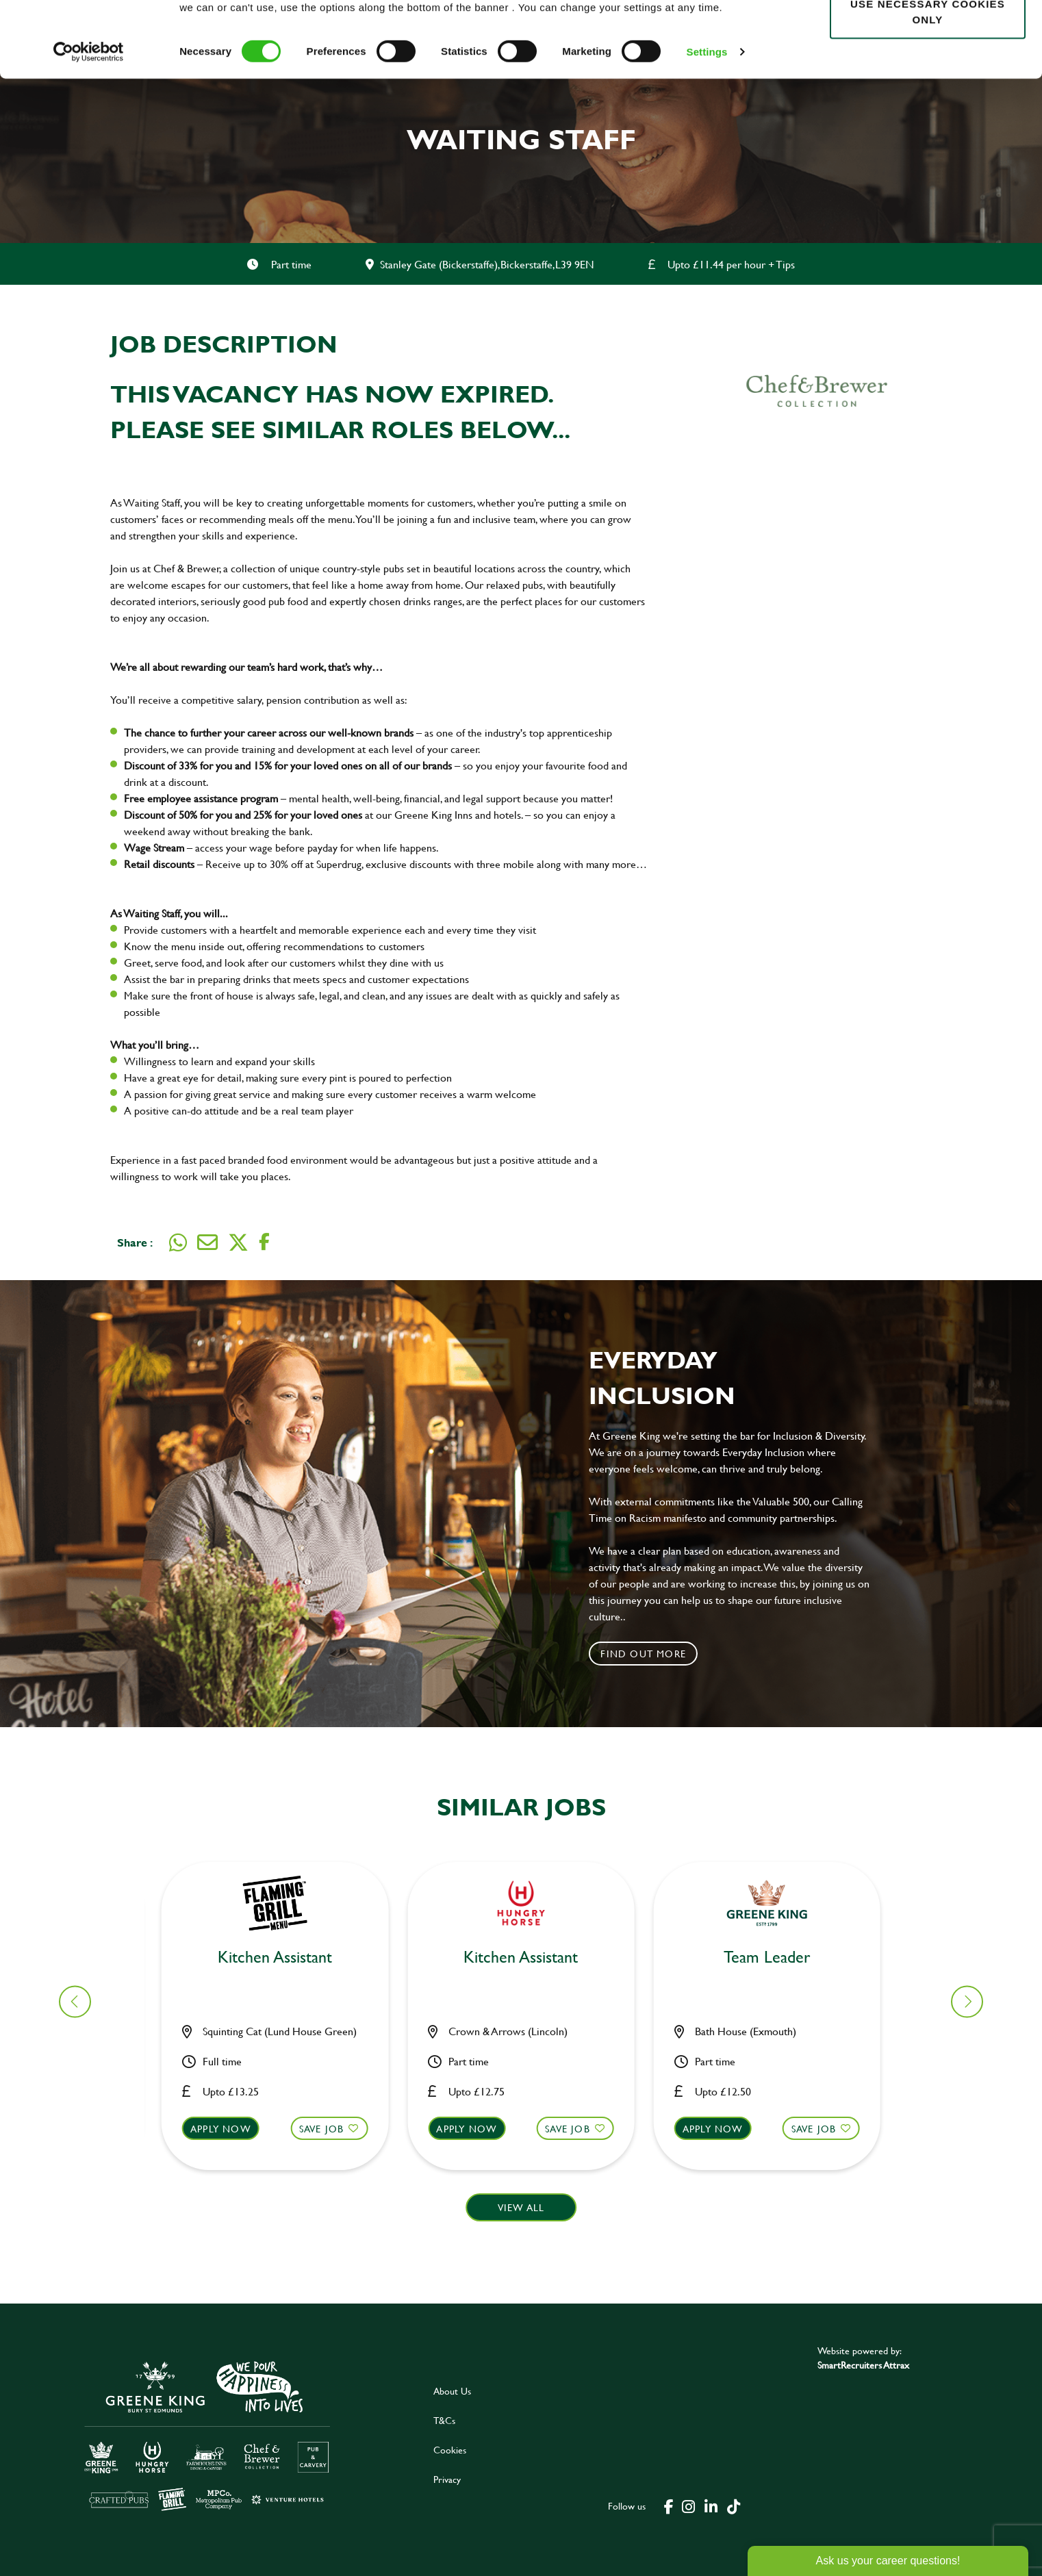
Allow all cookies (927, 35)
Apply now (229, 2128)
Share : (135, 1242)
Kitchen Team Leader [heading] (529, 1957)
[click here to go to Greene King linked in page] (710, 2505)
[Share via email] (207, 1242)
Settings (707, 127)
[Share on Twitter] (238, 1242)
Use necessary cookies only (927, 87)
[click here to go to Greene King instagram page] (688, 2505)
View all (521, 2207)
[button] (283, 2141)
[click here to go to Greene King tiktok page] (733, 2505)
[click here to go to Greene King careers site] (207, 2434)
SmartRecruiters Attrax (863, 2365)
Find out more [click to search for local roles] (643, 1653)
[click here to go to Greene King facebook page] (669, 2505)
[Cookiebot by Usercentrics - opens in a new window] (89, 127)
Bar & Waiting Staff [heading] (283, 1957)
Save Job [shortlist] (330, 2128)
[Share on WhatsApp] (178, 1242)
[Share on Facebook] (264, 1242)
